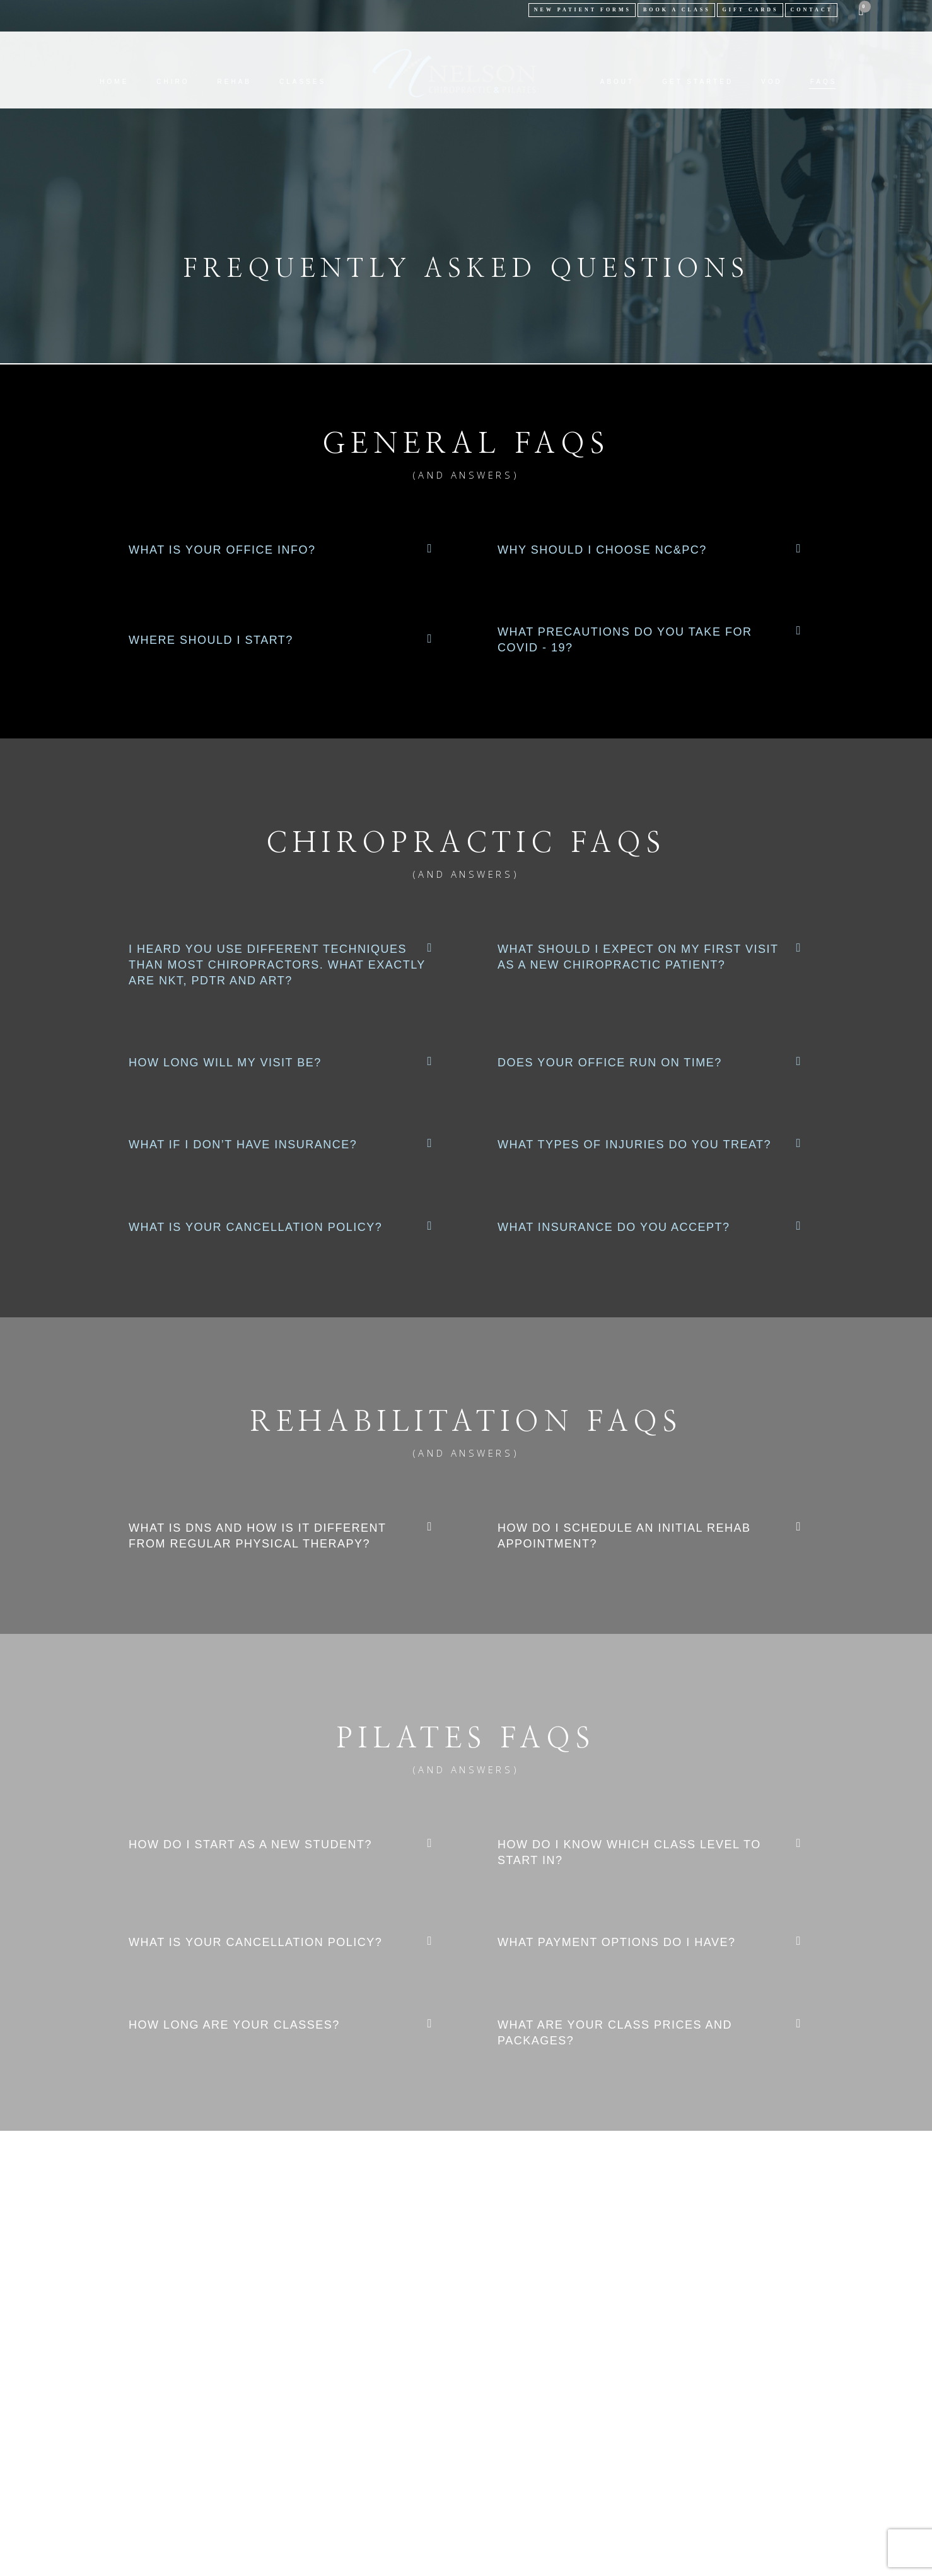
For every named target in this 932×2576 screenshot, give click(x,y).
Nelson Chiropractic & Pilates (428, 2451)
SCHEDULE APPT (465, 2354)
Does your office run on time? (610, 1062)
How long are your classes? (234, 2025)
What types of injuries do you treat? (634, 1144)
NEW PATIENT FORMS (582, 10)
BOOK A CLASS (677, 10)
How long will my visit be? (225, 1062)
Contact (812, 10)
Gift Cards (751, 10)
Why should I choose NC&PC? (602, 550)
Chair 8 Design (594, 2451)
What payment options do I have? (617, 1942)
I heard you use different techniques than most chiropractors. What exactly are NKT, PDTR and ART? (277, 965)
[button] (281, 550)
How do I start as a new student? (250, 1844)
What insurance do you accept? (614, 1227)
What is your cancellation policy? (255, 1227)
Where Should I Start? (211, 640)
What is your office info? (222, 550)
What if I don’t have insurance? (243, 1144)
